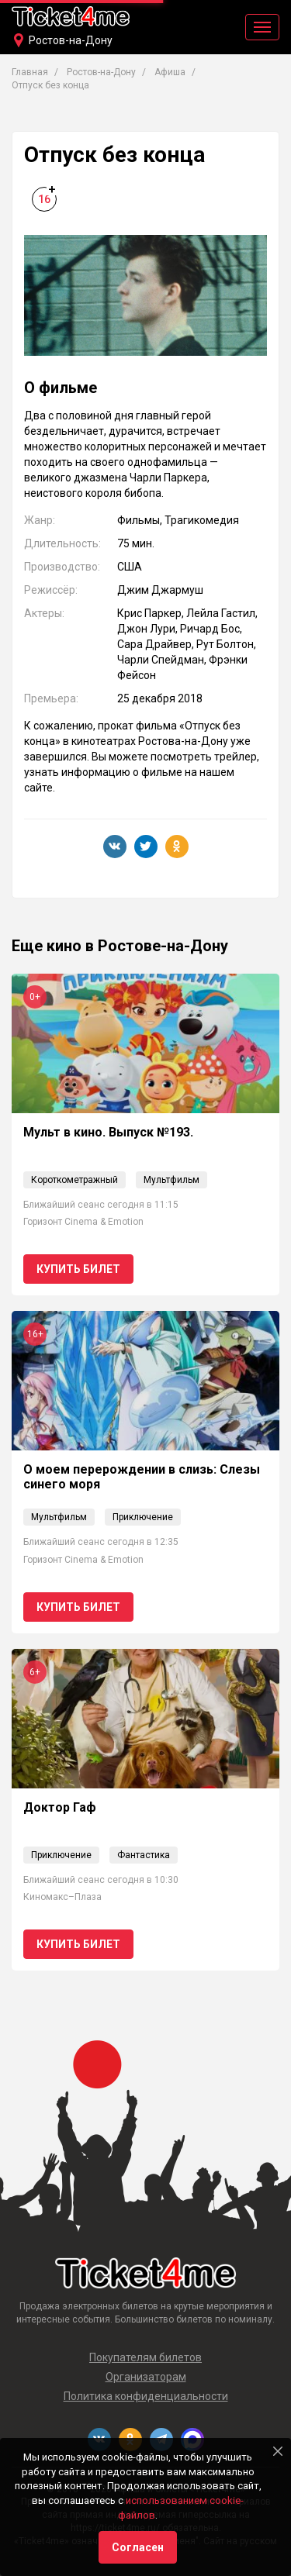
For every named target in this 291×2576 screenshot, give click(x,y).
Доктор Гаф (59, 1807)
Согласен (138, 2547)
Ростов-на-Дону (71, 40)
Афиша (169, 72)
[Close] (277, 2451)
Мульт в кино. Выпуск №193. (108, 1132)
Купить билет (78, 1269)
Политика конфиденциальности (146, 2396)
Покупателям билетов (145, 2357)
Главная (30, 72)
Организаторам (146, 2377)
